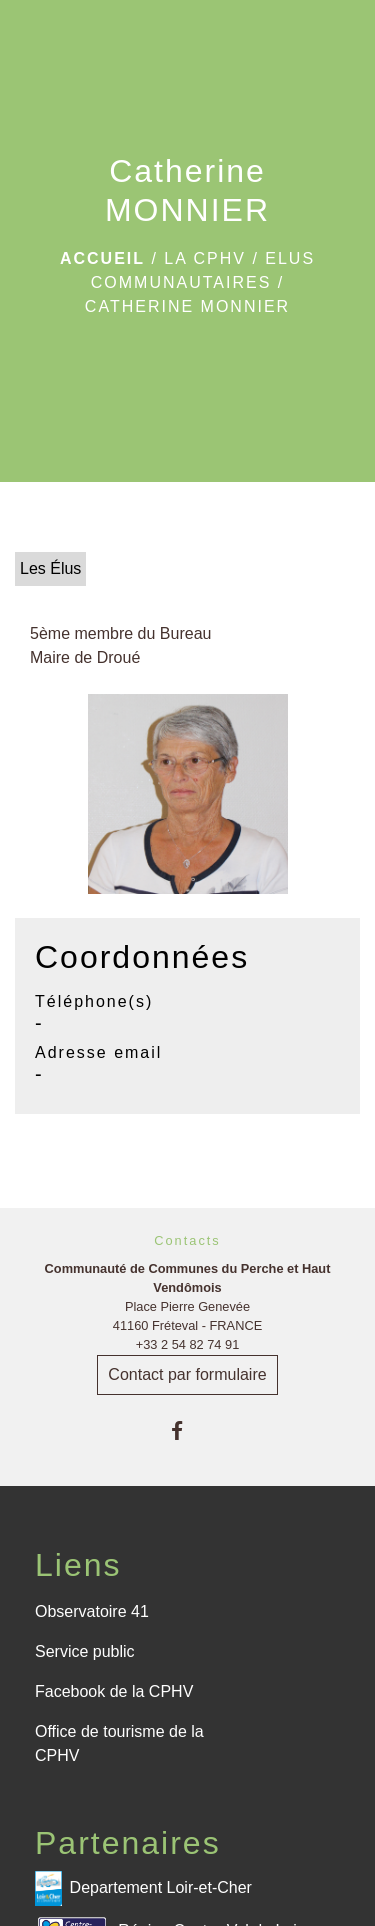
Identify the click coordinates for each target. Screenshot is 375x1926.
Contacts (187, 1240)
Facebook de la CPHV (114, 1691)
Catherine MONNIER (187, 306)
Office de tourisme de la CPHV (119, 1743)
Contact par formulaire (187, 1374)
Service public (85, 1651)
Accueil (102, 258)
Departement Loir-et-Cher (143, 1888)
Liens (78, 1565)
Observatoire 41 (92, 1611)
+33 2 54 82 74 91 (188, 1344)
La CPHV (205, 258)
